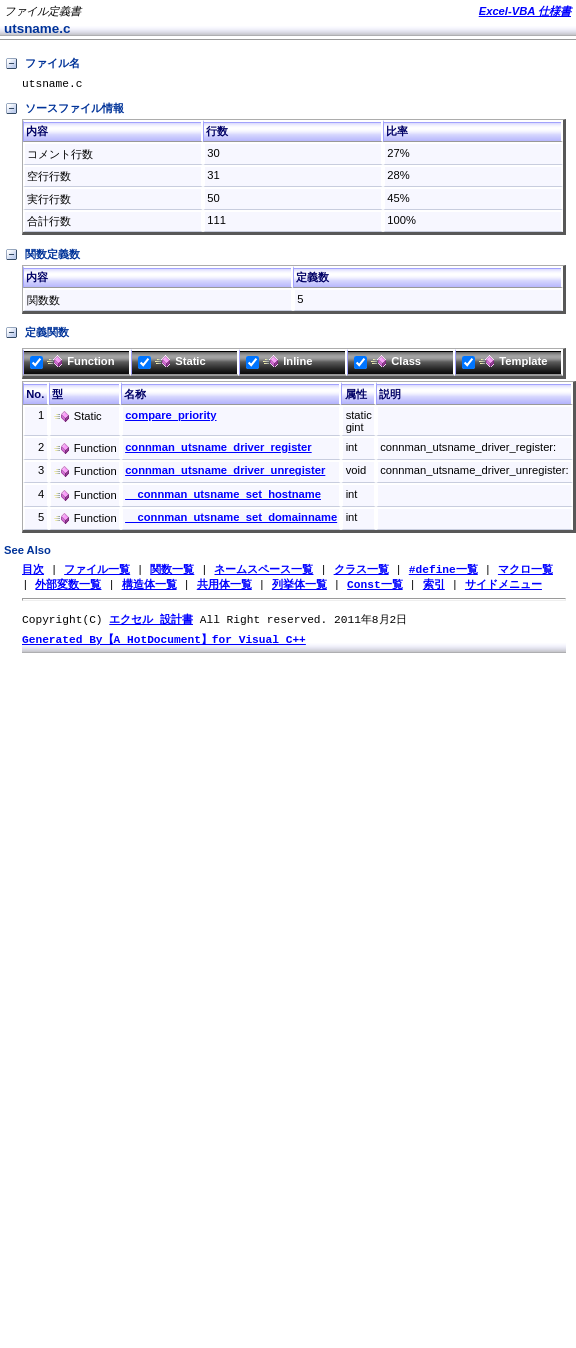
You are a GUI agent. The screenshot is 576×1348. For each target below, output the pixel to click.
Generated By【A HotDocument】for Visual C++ (164, 645)
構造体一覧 (149, 588)
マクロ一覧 (525, 572)
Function (72, 364)
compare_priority (170, 418)
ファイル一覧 (97, 572)
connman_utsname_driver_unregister (225, 473)
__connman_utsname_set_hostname (223, 497)
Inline (279, 364)
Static (171, 364)
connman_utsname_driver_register (218, 450)
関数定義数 (42, 258)
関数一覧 (172, 572)
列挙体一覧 (299, 588)
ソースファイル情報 (64, 112)
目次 (33, 572)
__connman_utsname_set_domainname (231, 520)
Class (387, 364)
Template (504, 364)
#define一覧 (443, 572)
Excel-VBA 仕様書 (525, 11)
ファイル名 (42, 64)
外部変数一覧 (68, 588)
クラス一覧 (361, 572)
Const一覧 (375, 588)
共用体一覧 (224, 588)
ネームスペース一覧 (263, 572)
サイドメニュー (503, 588)
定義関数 (36, 336)
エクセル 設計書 (151, 624)
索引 (434, 588)
